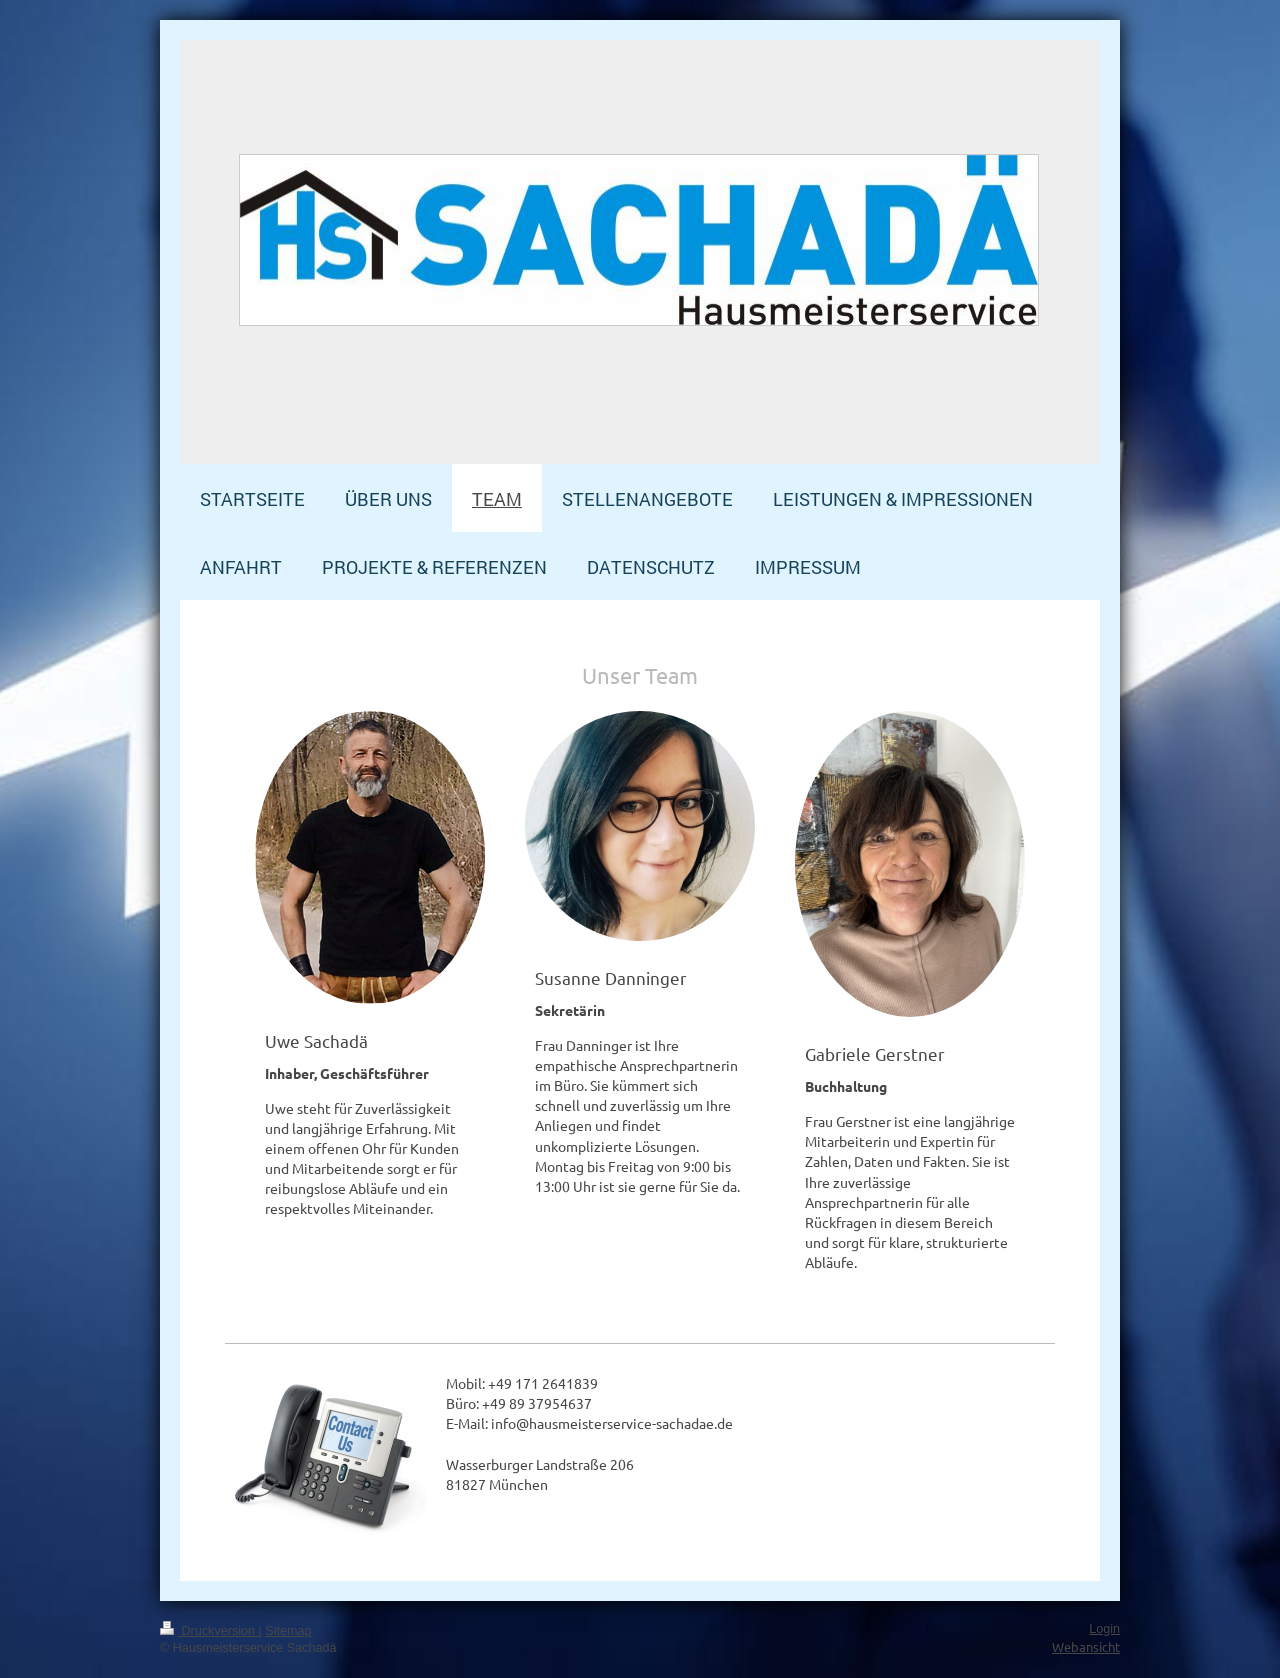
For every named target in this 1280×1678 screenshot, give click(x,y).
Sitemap (288, 1631)
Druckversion (209, 1631)
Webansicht (1086, 1646)
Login (1104, 1629)
